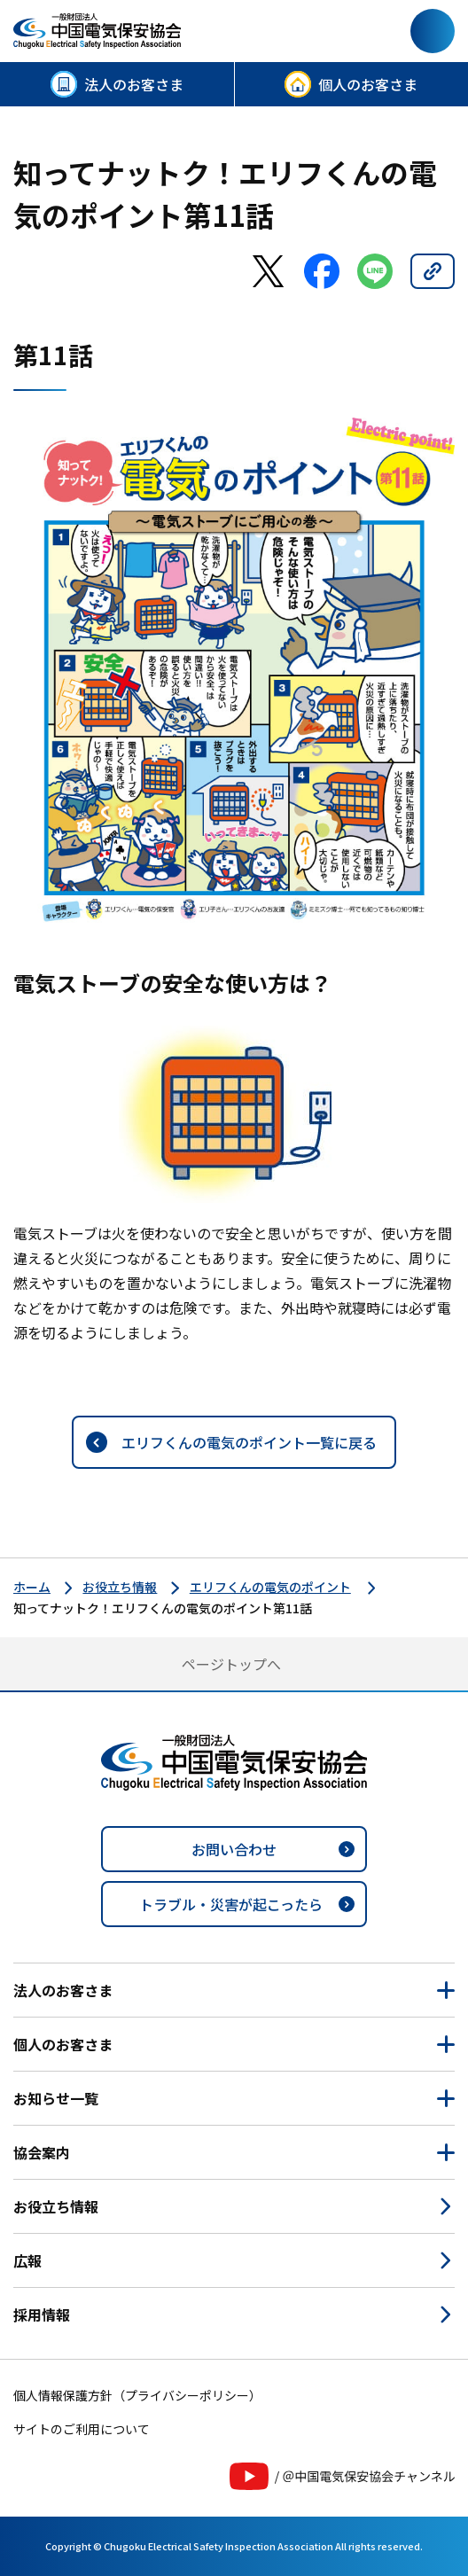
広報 (27, 2260)
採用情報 (41, 2314)
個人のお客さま (367, 84)
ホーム (32, 1587)
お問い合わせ (234, 1849)
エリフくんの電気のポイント (270, 1587)
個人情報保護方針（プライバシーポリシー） (137, 2395)
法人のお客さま (133, 84)
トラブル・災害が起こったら (231, 1904)
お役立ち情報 (119, 1587)
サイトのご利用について (81, 2429)
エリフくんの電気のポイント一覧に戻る (249, 1442)
